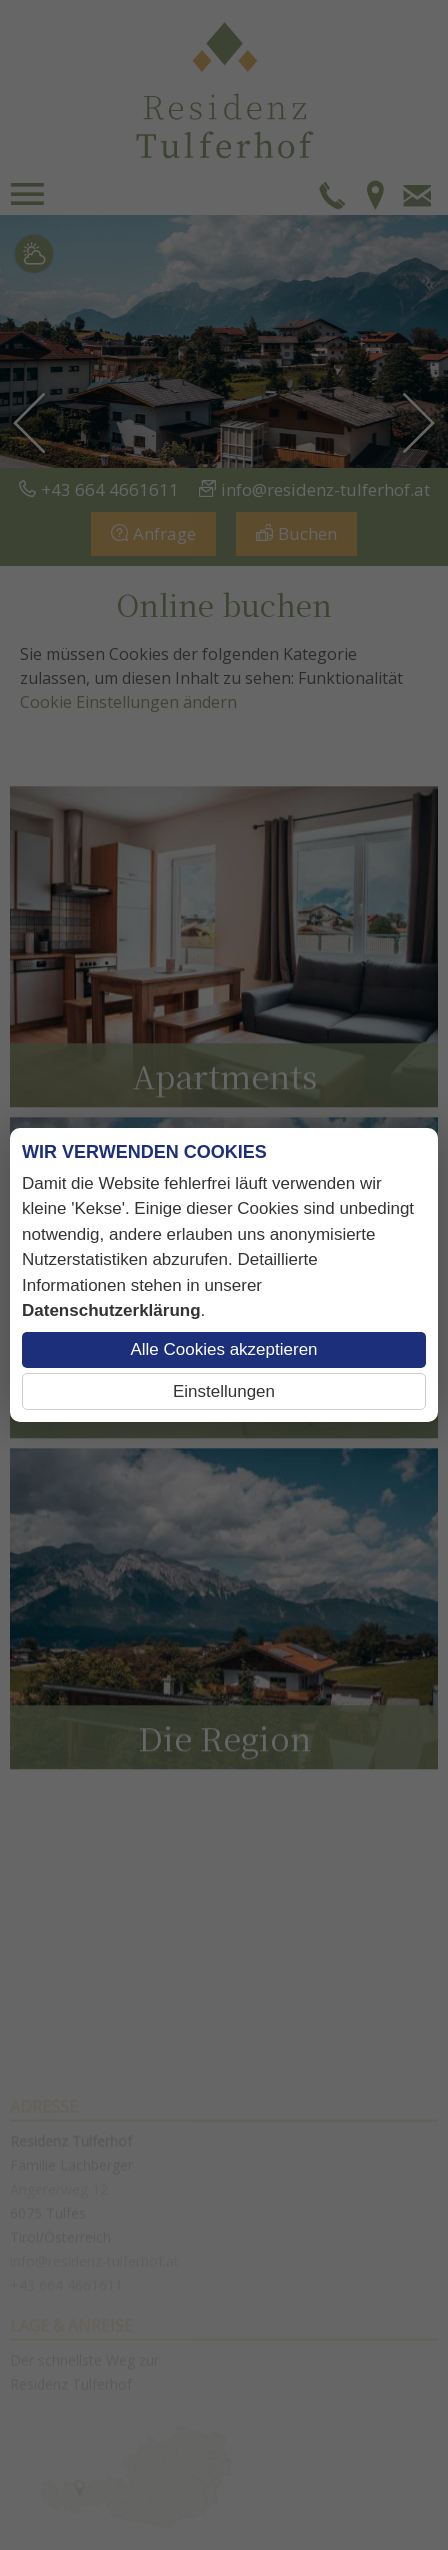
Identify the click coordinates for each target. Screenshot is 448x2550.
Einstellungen (224, 1391)
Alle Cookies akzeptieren (223, 1349)
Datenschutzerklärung (111, 1310)
